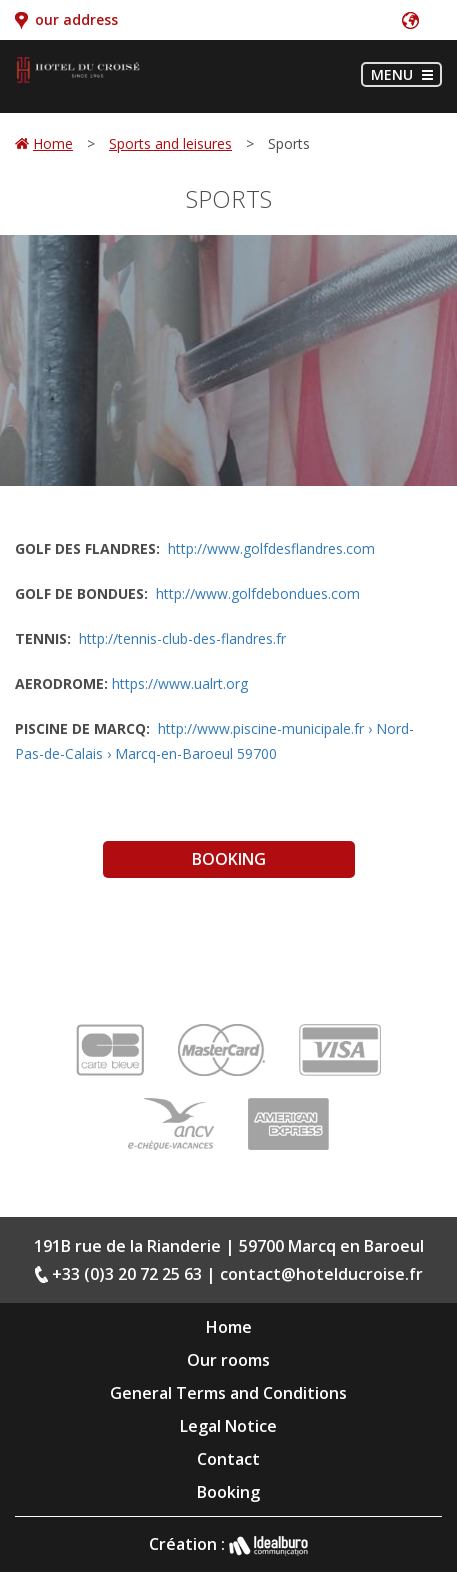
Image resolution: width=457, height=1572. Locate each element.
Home (53, 143)
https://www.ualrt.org (180, 683)
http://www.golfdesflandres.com (271, 548)
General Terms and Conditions (228, 1393)
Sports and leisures (170, 143)
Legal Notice (228, 1426)
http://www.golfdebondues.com (258, 593)
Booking (229, 859)
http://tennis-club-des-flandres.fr (182, 638)
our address (76, 19)
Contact (228, 1459)
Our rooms (228, 1360)
